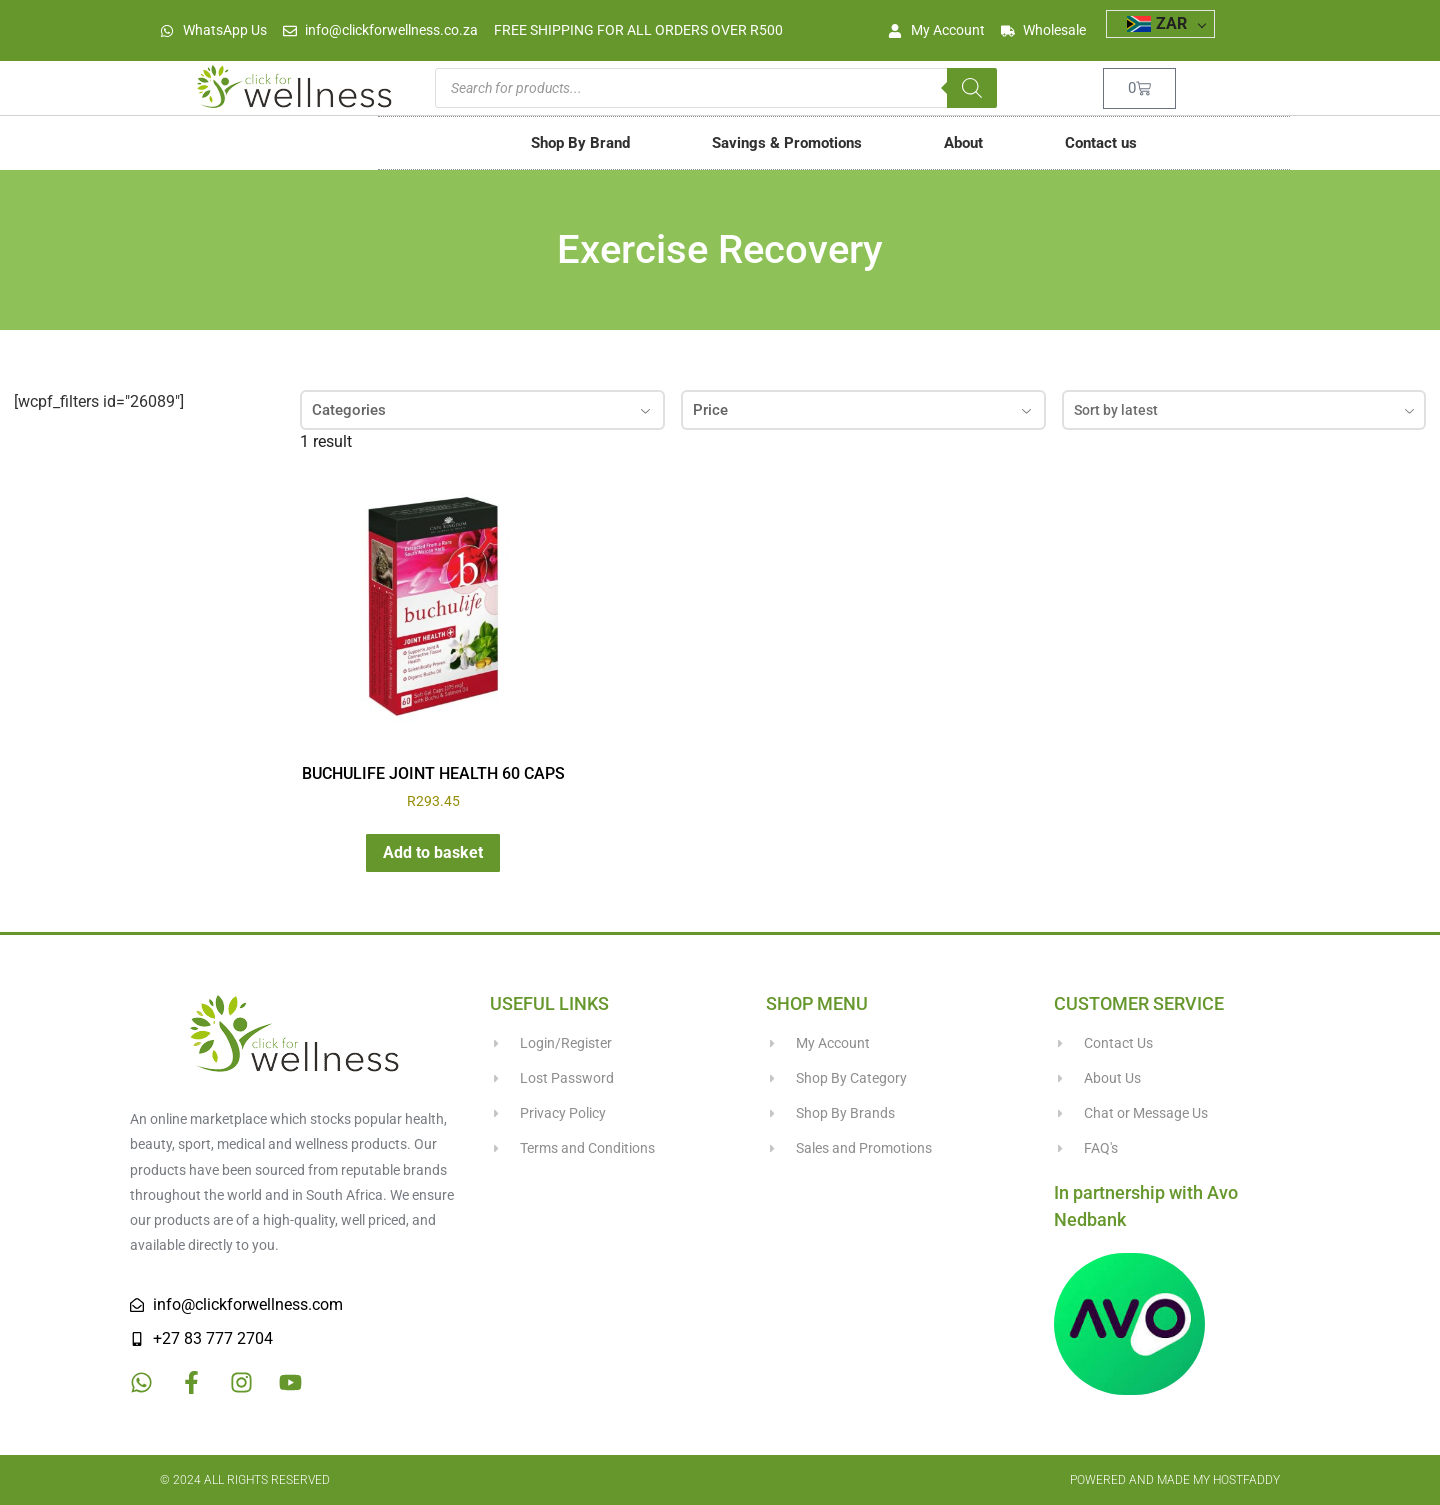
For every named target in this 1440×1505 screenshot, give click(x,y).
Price (863, 410)
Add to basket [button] (433, 852)
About (963, 143)
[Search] (972, 88)
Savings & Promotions (787, 143)
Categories (482, 410)
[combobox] (1244, 410)
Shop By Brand (580, 143)
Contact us (1101, 143)
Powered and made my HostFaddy (1175, 1480)
